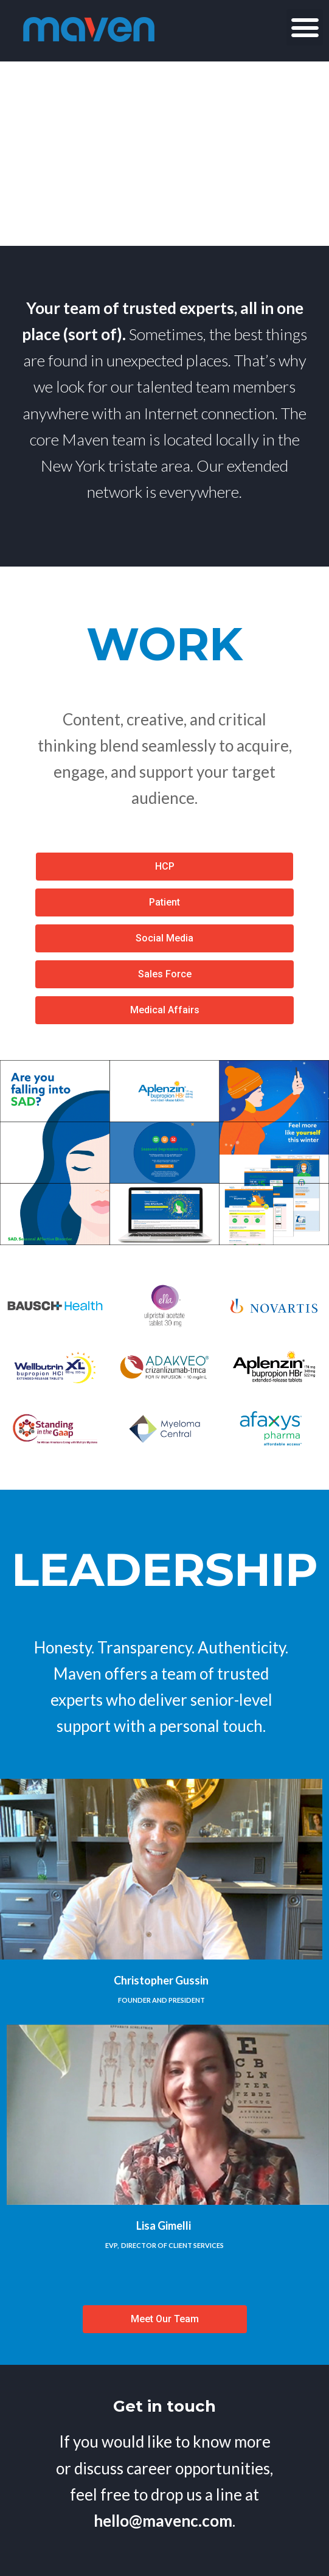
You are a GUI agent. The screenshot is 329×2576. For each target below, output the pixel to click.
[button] (304, 27)
